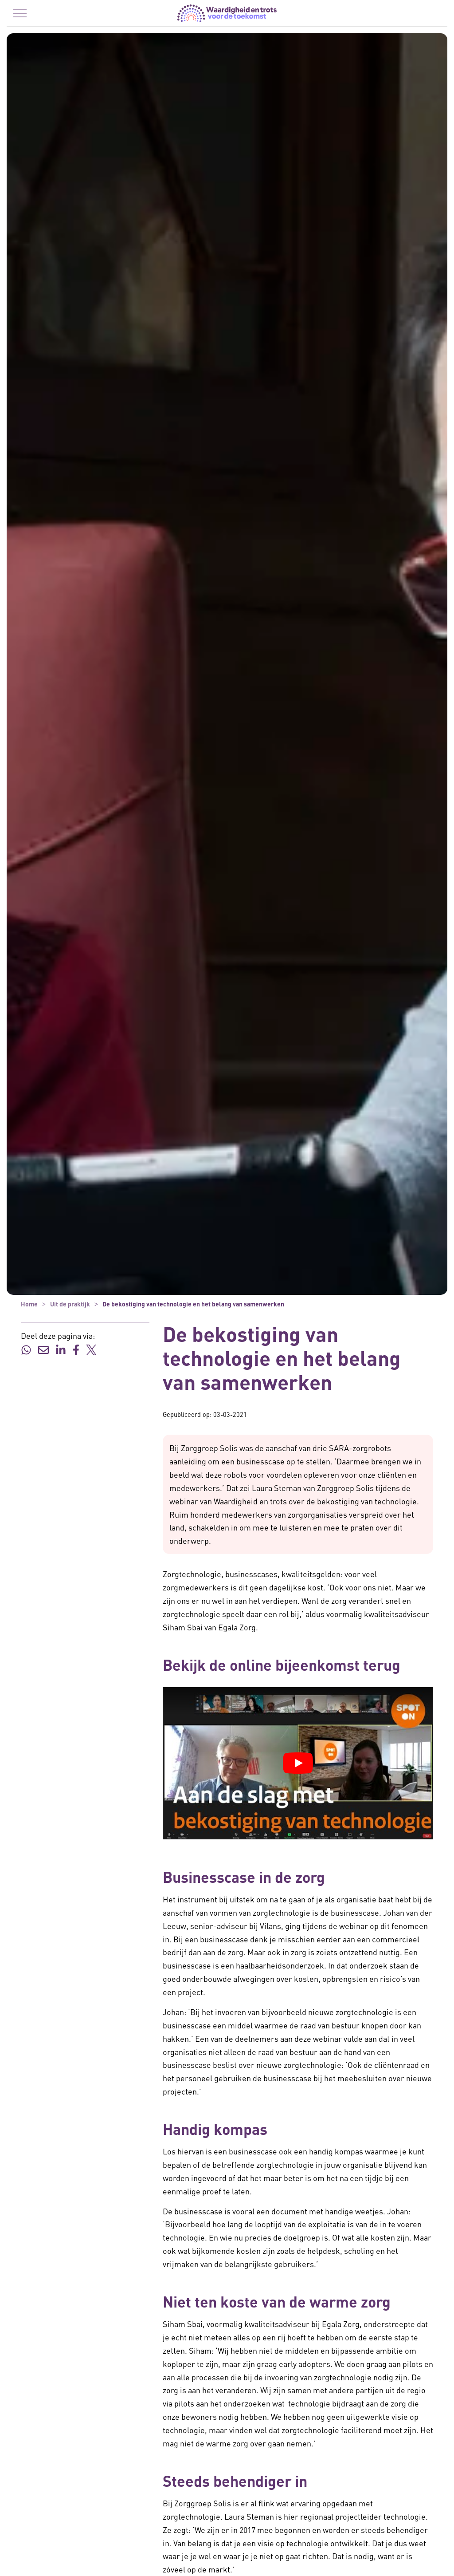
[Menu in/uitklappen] (20, 13)
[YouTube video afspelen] (298, 1763)
